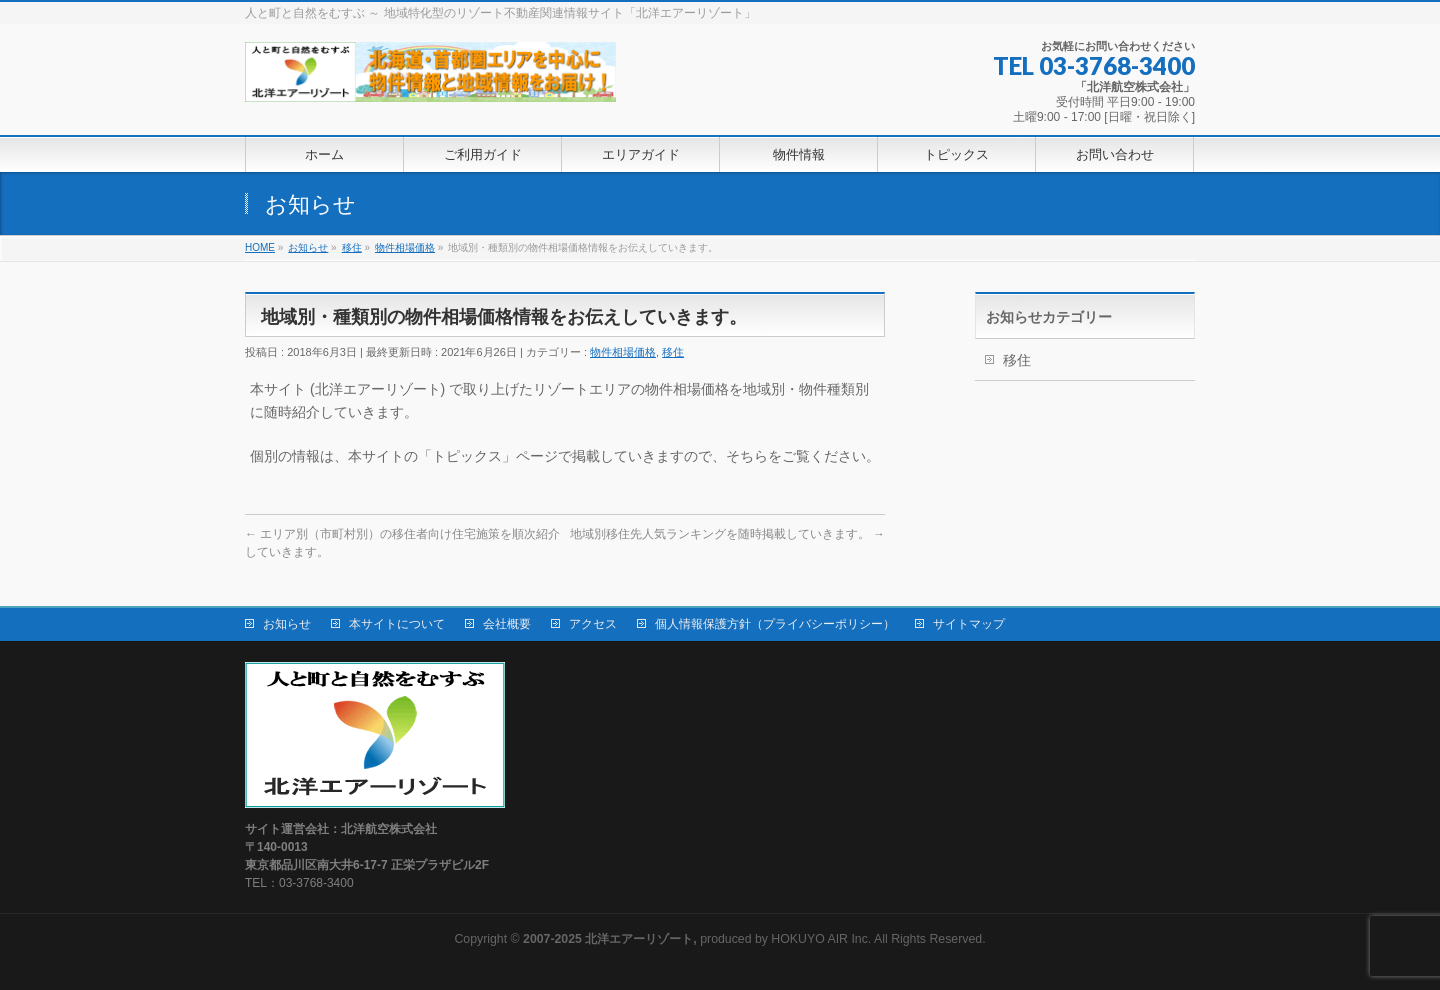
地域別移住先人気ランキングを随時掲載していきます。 (727, 534)
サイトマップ (969, 624)
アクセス (593, 624)
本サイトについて (397, 624)
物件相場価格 (623, 352)
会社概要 (507, 624)
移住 (673, 352)
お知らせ (287, 624)
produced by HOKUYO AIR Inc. (697, 939)
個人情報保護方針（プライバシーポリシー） (775, 624)
